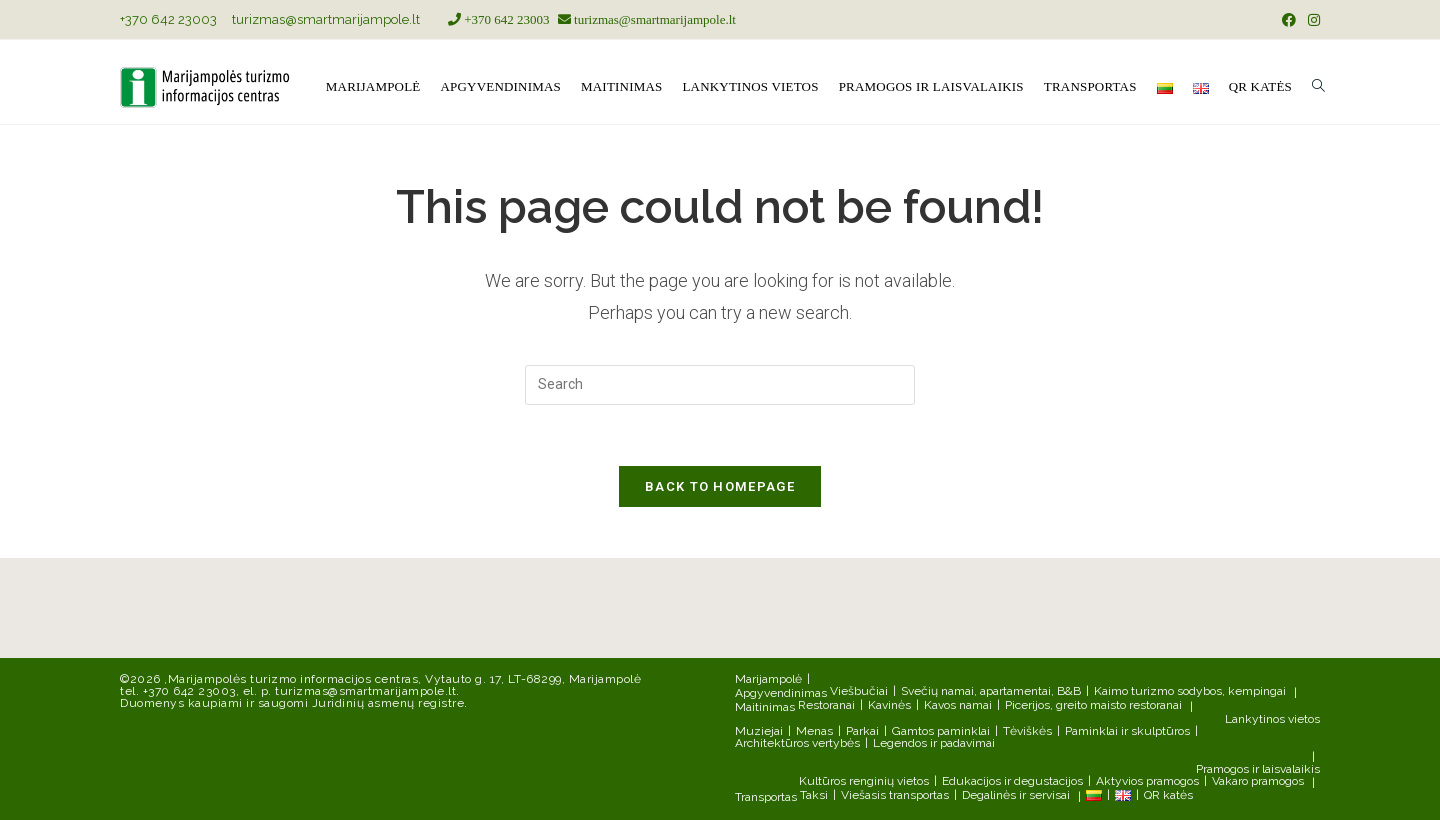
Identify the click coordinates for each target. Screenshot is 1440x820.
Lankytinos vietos (1272, 719)
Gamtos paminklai (941, 731)
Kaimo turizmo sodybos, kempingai (1190, 691)
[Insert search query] (720, 385)
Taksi (814, 795)
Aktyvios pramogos (1147, 781)
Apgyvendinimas (781, 693)
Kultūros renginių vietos (864, 781)
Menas (814, 731)
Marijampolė (768, 679)
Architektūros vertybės (797, 743)
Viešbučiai (859, 691)
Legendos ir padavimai (934, 743)
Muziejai (759, 731)
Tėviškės (1027, 731)
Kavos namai (958, 705)
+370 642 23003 (168, 19)
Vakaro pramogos (1258, 781)
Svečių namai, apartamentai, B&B (991, 691)
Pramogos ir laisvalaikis (1258, 769)
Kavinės (889, 705)
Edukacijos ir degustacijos (1012, 781)
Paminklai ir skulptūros (1127, 731)
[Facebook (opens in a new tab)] (1289, 20)
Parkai (862, 731)
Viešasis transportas (895, 795)
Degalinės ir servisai (1016, 795)
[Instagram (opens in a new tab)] (1311, 20)
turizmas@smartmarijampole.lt (326, 19)
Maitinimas (765, 707)
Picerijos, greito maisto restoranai (1093, 705)
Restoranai (826, 705)
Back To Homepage (720, 486)
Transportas (766, 797)
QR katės (1168, 795)
